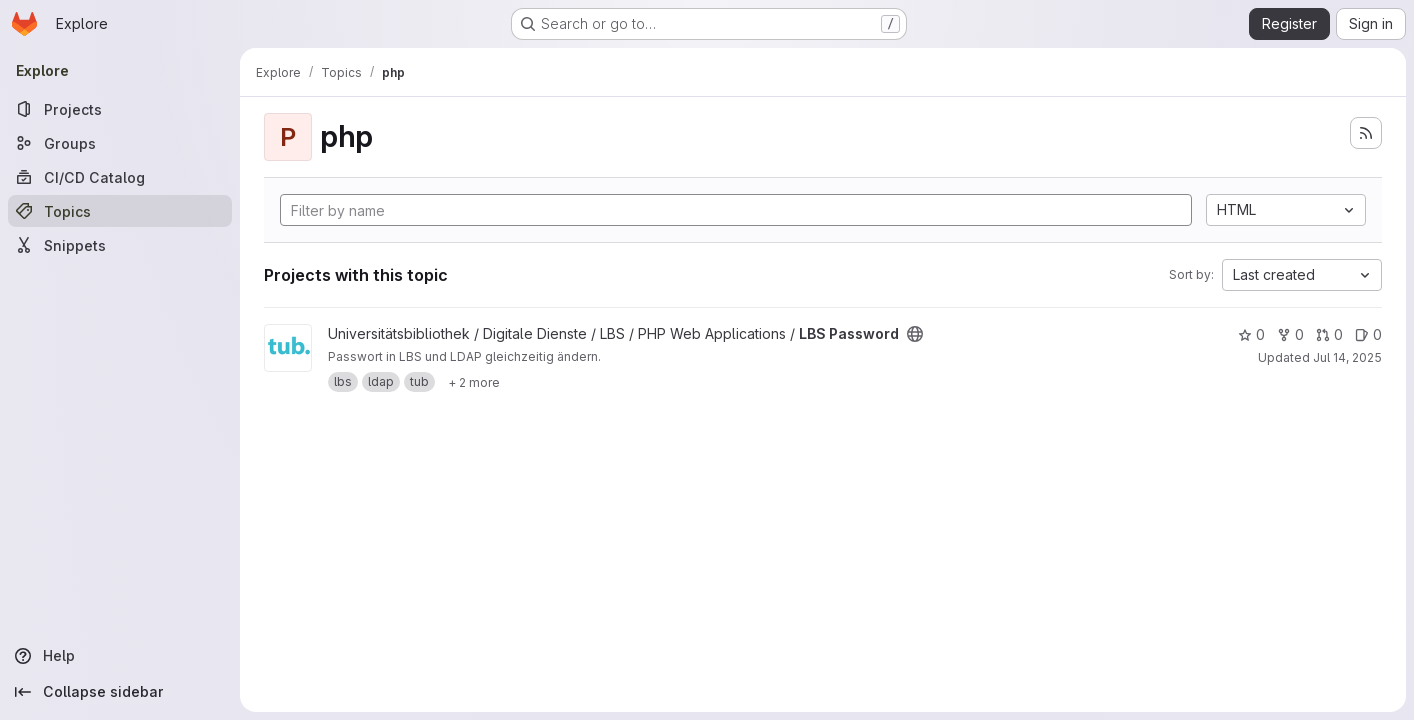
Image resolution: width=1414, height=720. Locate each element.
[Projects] (120, 109)
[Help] (120, 656)
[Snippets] (120, 245)
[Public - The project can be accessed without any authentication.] (915, 334)
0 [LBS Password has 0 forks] (1290, 334)
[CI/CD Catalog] (120, 177)
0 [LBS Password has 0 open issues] (1368, 334)
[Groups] (120, 143)
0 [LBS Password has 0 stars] (1251, 334)
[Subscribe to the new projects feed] (1366, 133)
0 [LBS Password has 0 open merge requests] (1329, 334)
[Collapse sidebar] (120, 692)
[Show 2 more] (474, 382)
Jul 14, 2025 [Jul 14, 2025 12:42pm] (1347, 357)
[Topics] (120, 211)
